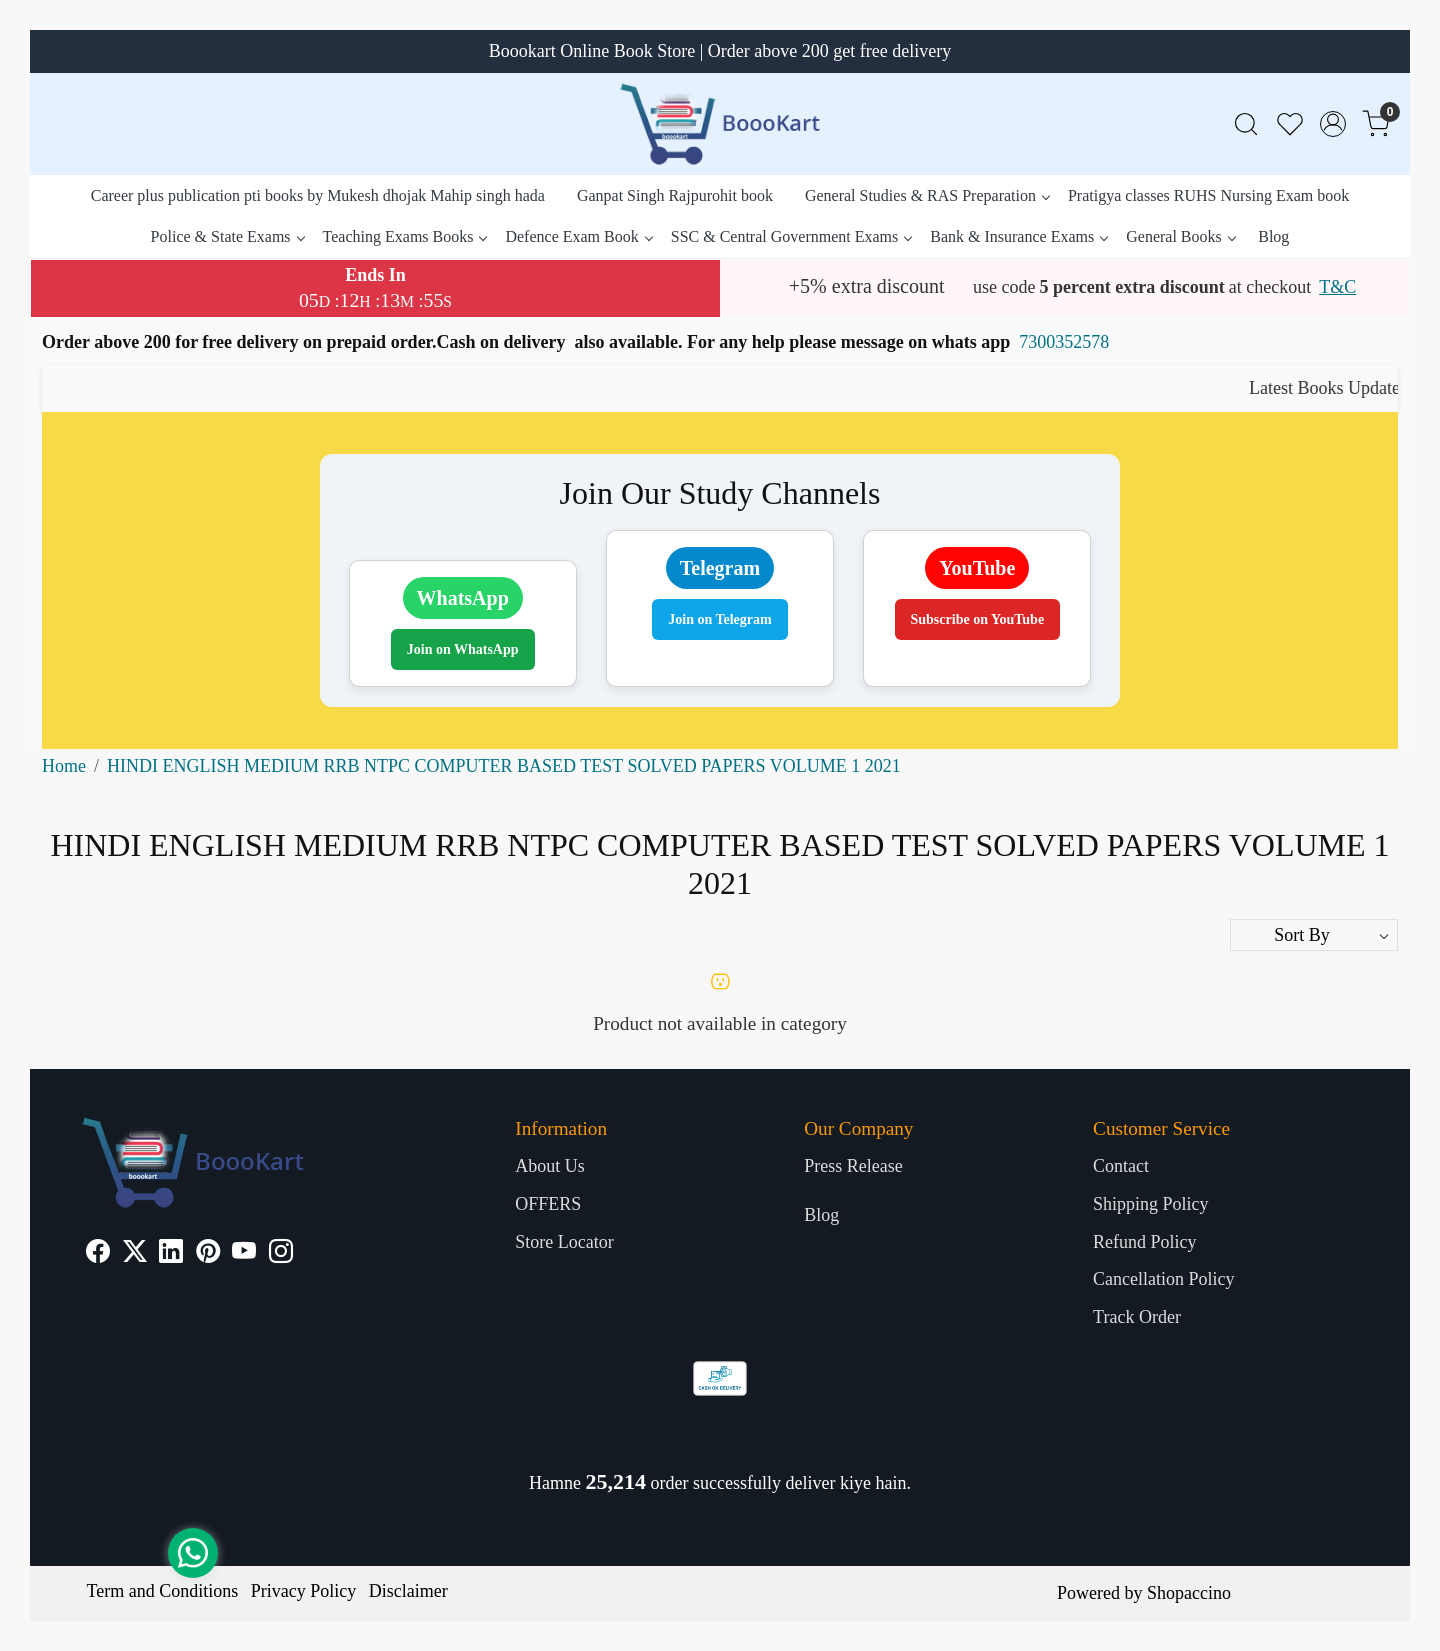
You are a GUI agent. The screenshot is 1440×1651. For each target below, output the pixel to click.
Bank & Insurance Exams (1018, 236)
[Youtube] (244, 1254)
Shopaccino (1189, 1593)
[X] (135, 1254)
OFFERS (548, 1204)
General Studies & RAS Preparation (927, 195)
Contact (1121, 1166)
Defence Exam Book (578, 236)
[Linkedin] (171, 1254)
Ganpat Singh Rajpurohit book (675, 195)
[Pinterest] (208, 1254)
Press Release (853, 1166)
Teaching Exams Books (405, 236)
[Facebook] (98, 1254)
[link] (1246, 124)
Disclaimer (408, 1591)
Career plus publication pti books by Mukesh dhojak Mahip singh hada (318, 195)
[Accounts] (1333, 124)
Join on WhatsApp (463, 649)
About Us (550, 1166)
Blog (1273, 236)
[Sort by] (1314, 935)
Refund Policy (1145, 1242)
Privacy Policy (304, 1591)
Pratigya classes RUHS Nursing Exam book (1208, 195)
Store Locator (564, 1242)
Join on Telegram (719, 619)
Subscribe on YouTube (978, 619)
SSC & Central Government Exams (791, 236)
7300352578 (1064, 342)
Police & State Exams (227, 236)
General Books (1180, 236)
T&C (1337, 287)
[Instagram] (281, 1254)
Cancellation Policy (1163, 1279)
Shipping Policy (1151, 1204)
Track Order (1137, 1317)
